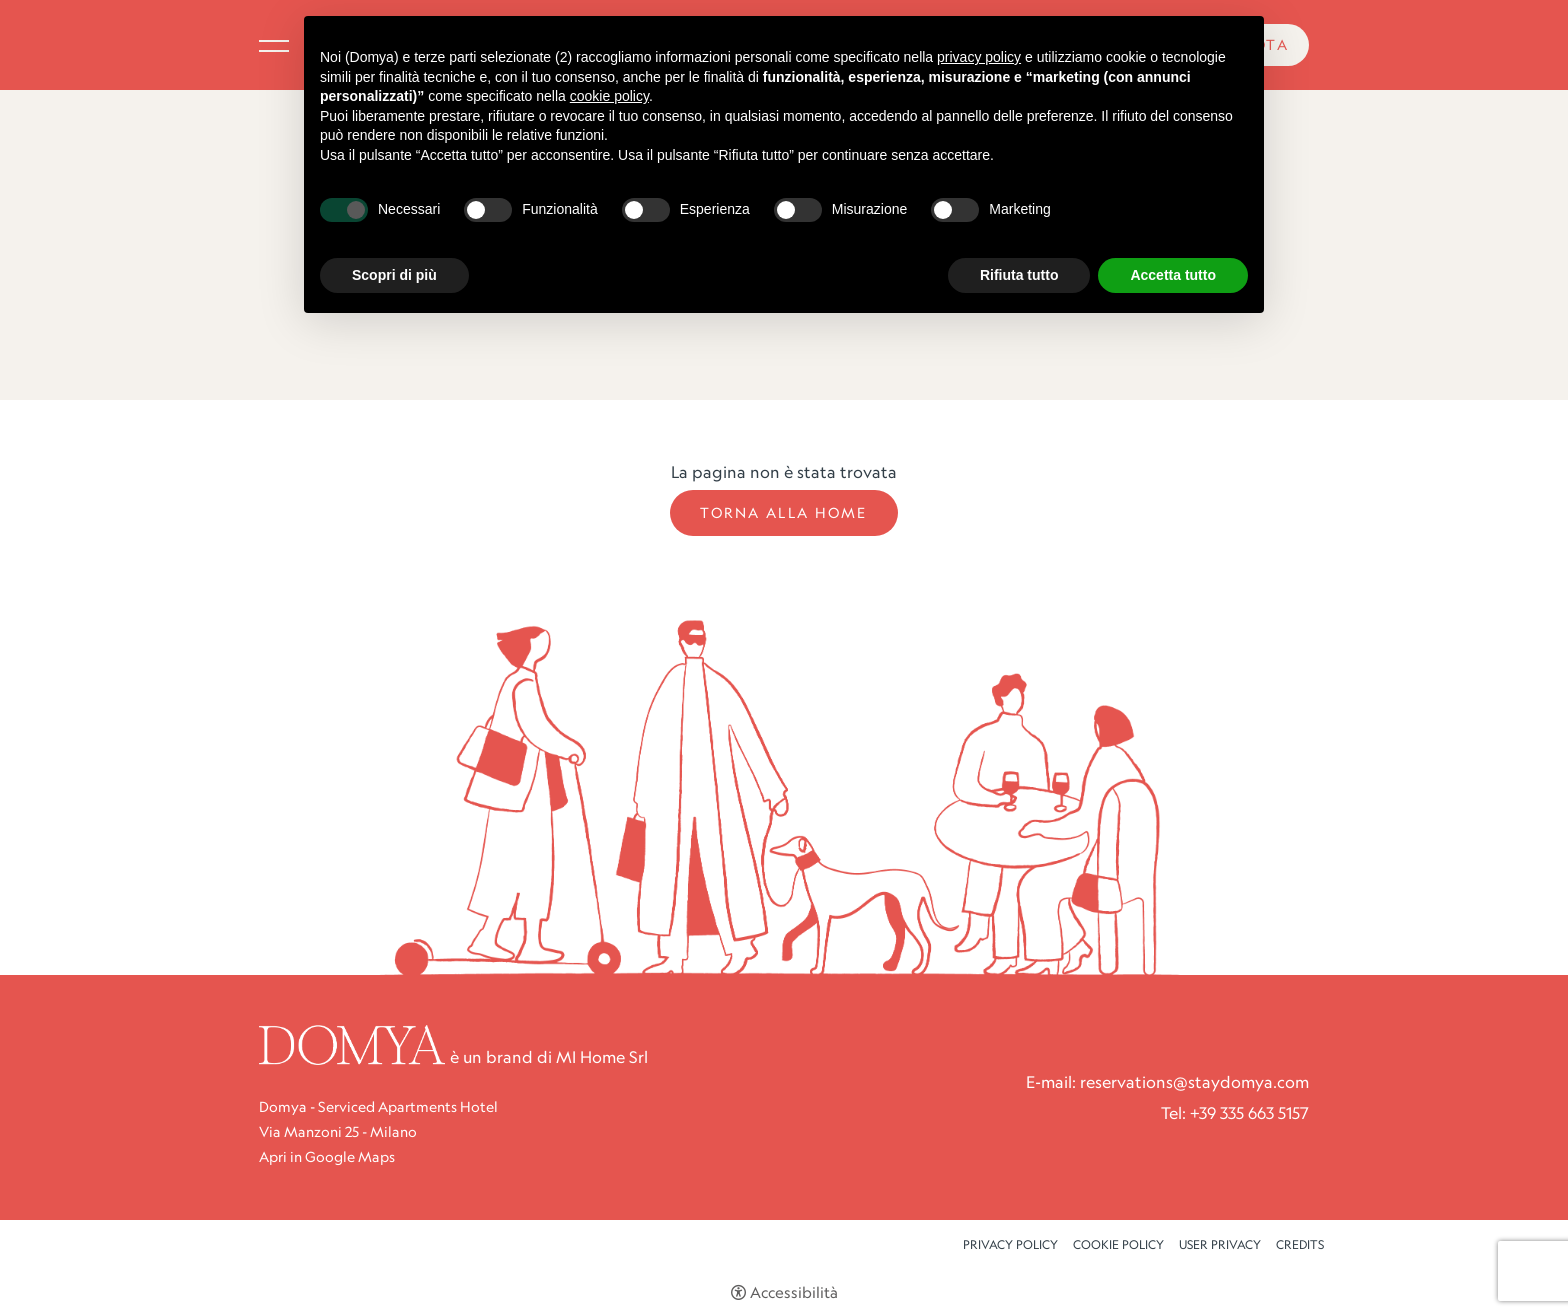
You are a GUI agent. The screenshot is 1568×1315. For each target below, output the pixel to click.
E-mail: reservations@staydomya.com (1167, 1082)
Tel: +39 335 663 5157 (1235, 1113)
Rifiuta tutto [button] (1019, 275)
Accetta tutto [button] (1173, 275)
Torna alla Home (784, 513)
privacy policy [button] (979, 57)
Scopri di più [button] (394, 275)
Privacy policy (1010, 1245)
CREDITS (1300, 1244)
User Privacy (1220, 1244)
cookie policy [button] (609, 96)
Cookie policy (1118, 1245)
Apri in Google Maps (327, 1157)
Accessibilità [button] (794, 1292)
